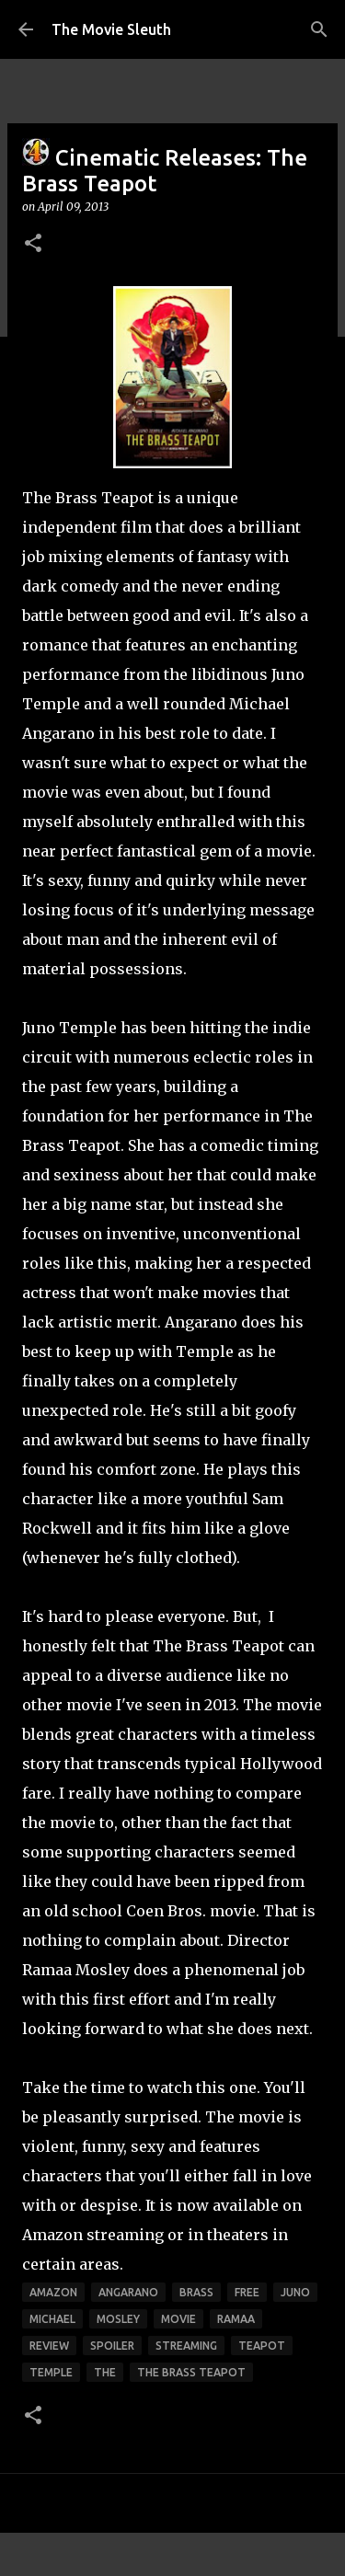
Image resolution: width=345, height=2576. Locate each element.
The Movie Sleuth (111, 29)
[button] (33, 244)
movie (178, 2319)
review (49, 2346)
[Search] (319, 29)
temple (51, 2372)
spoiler (112, 2346)
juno (295, 2292)
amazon (53, 2292)
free (247, 2292)
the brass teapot (191, 2372)
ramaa (236, 2319)
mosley (118, 2319)
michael (52, 2319)
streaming (186, 2346)
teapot (261, 2346)
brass (196, 2292)
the (105, 2372)
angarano (128, 2292)
